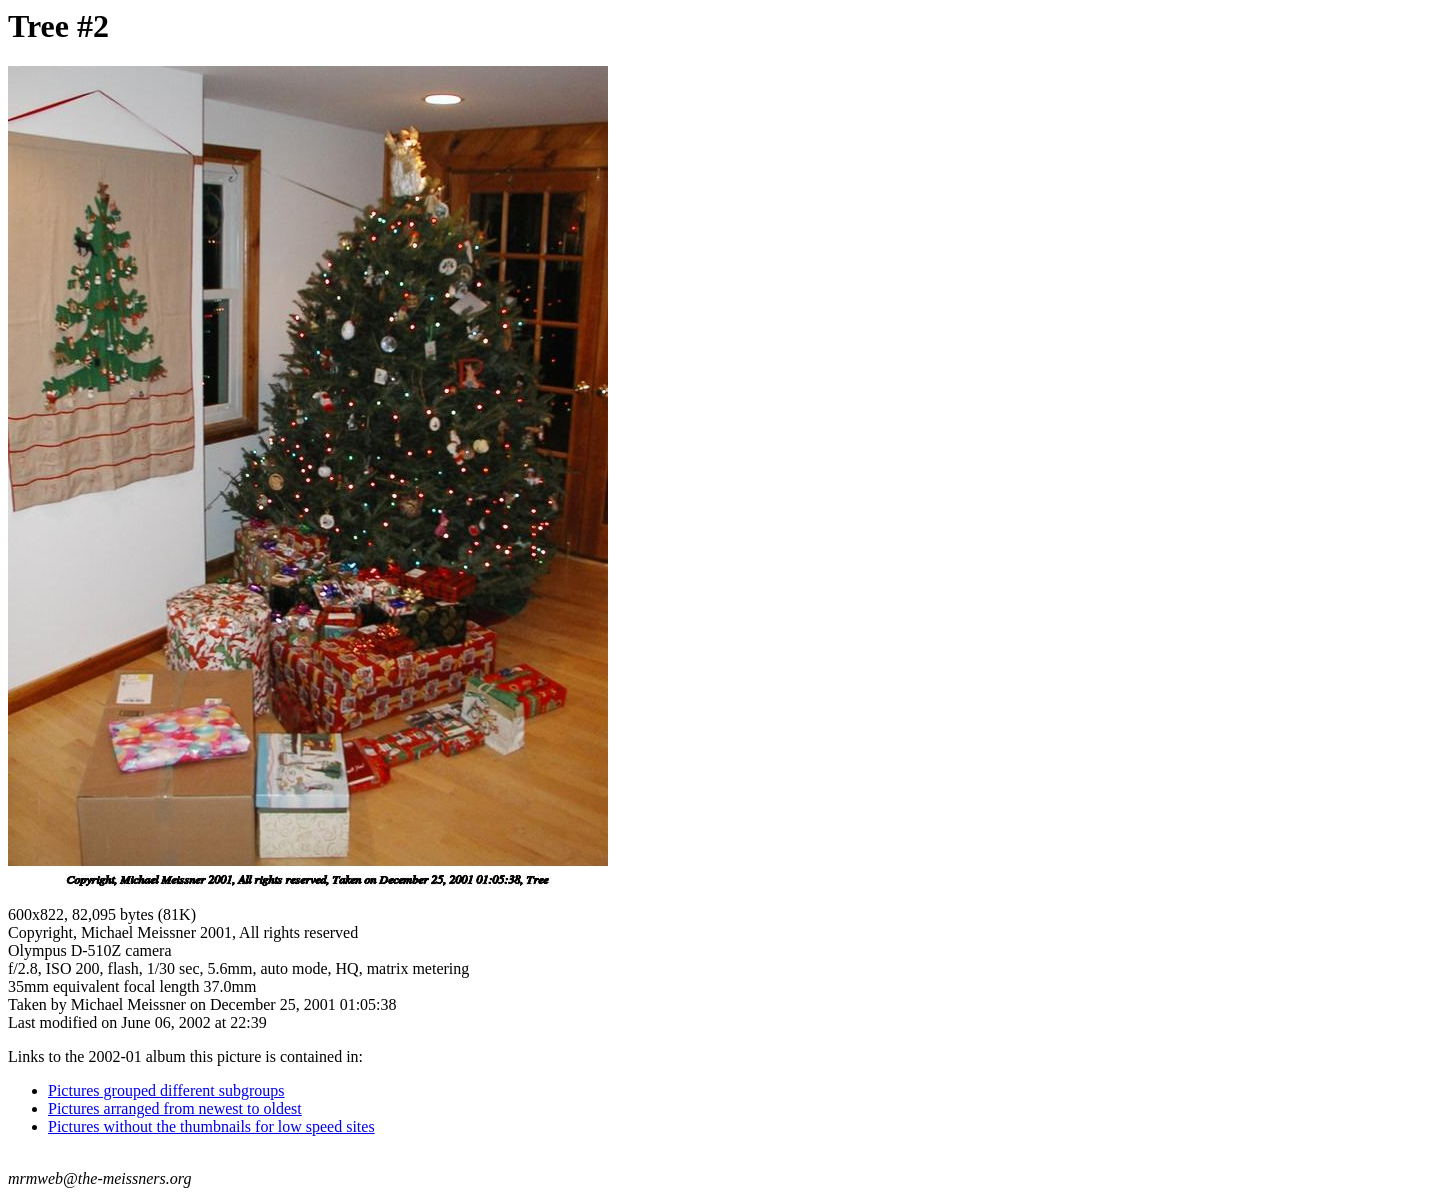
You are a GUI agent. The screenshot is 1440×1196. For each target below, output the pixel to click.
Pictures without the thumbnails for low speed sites (211, 1126)
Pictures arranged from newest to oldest (175, 1108)
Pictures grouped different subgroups (166, 1090)
